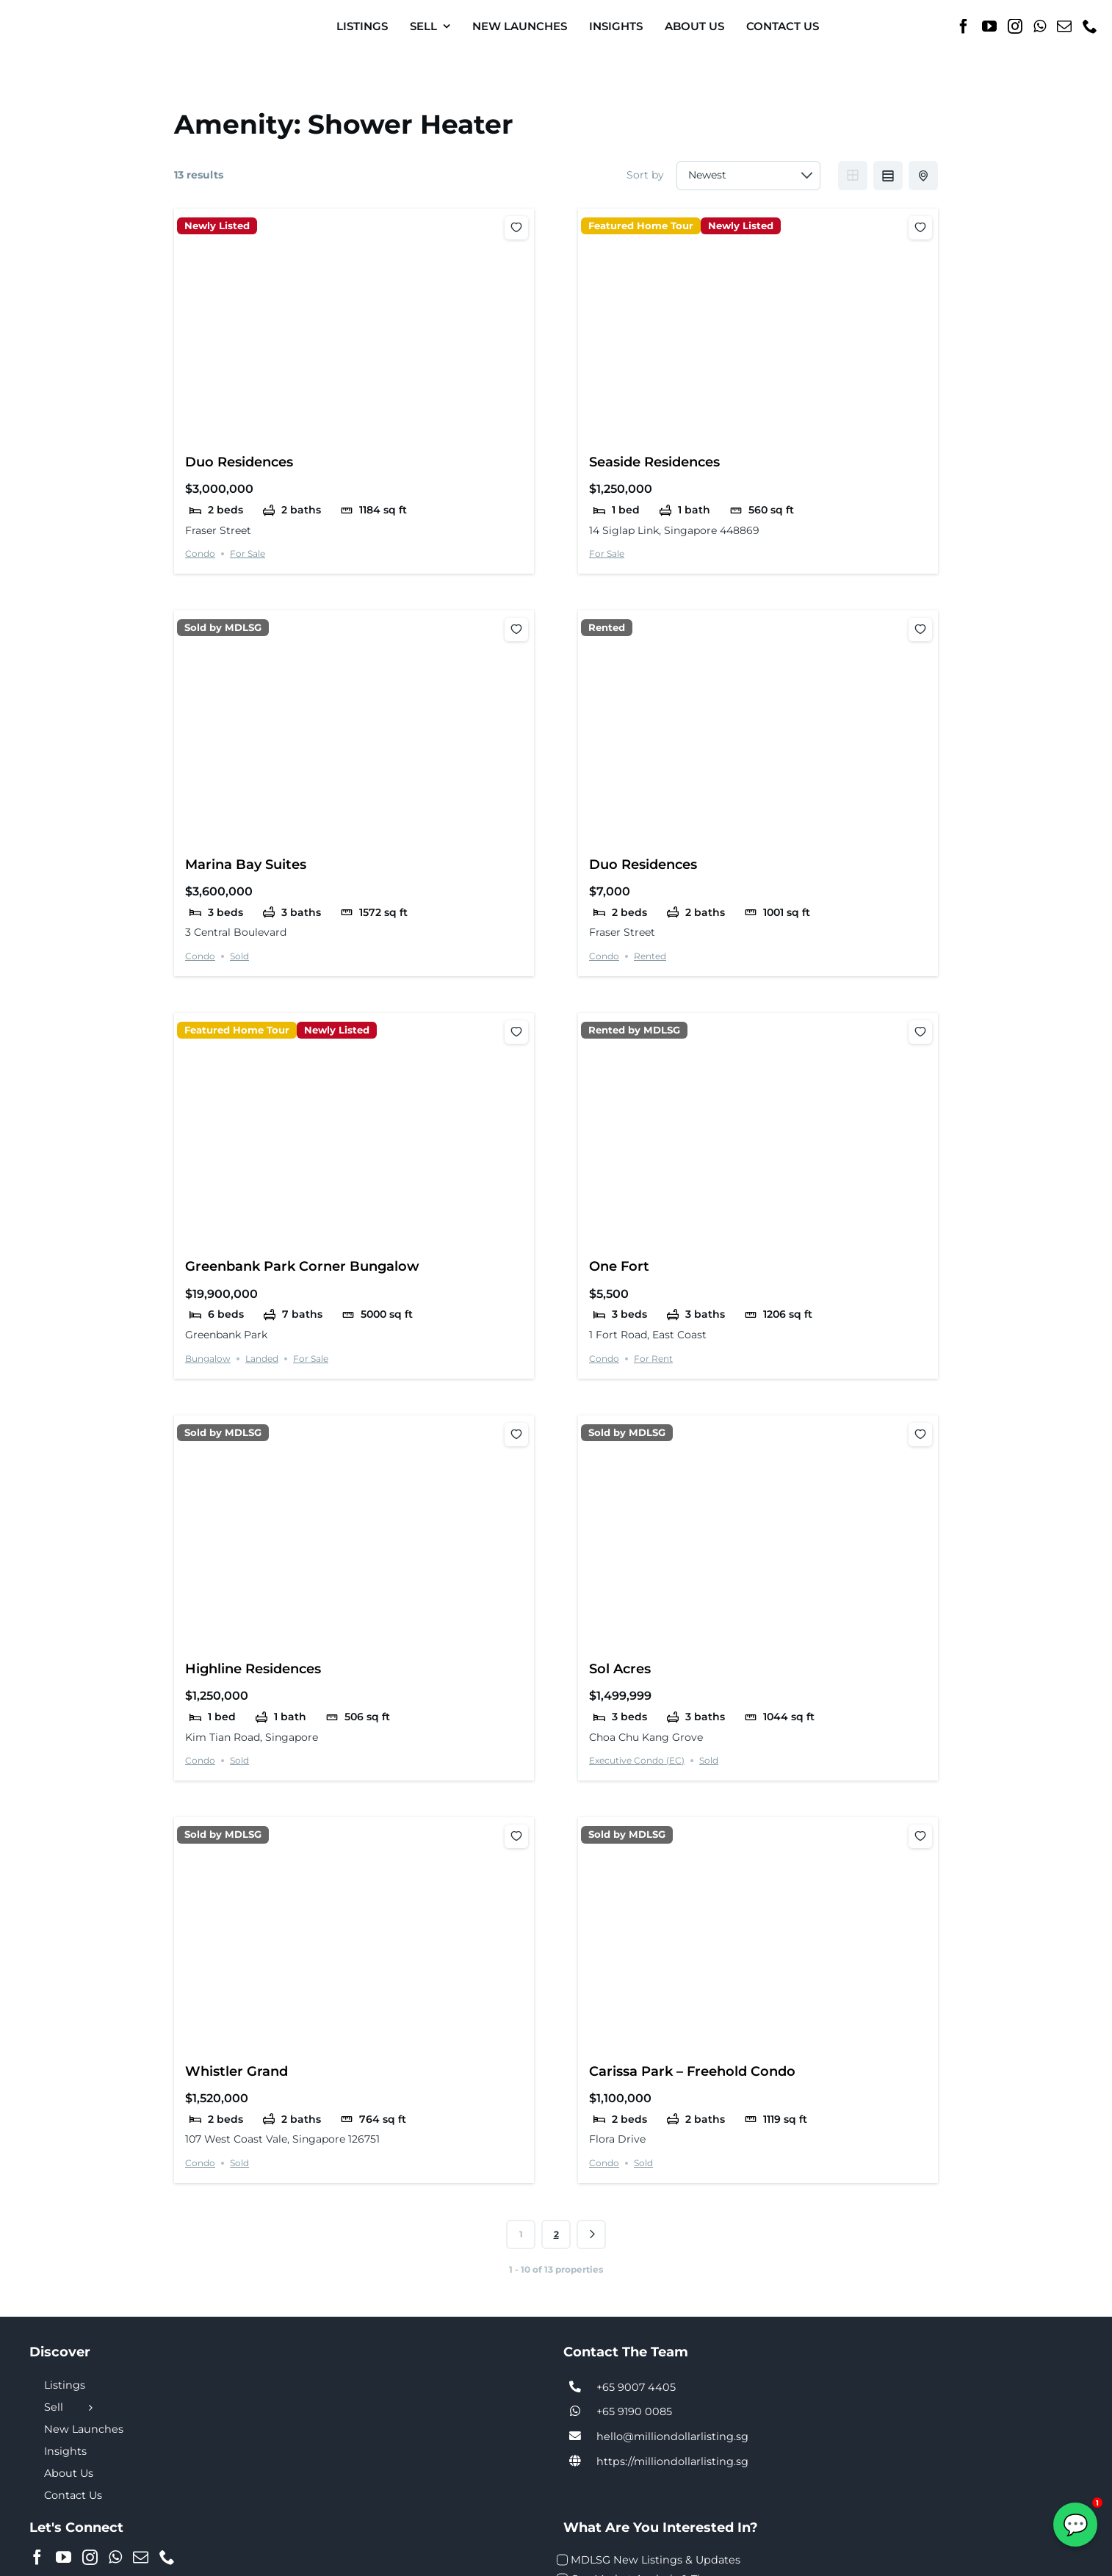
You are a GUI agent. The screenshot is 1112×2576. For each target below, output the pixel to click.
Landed (261, 1358)
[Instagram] (1015, 26)
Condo (200, 553)
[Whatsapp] (1039, 26)
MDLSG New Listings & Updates (655, 2559)
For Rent (653, 1358)
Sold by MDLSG (222, 627)
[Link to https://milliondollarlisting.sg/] (575, 2461)
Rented (606, 627)
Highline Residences (253, 1668)
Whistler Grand (236, 2071)
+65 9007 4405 (636, 2387)
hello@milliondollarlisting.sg (672, 2436)
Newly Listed (217, 226)
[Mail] (1064, 26)
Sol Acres (620, 1668)
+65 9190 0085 (634, 2411)
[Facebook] (963, 26)
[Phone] (1090, 26)
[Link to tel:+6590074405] (575, 2387)
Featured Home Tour (640, 226)
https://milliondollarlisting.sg (672, 2461)
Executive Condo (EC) (637, 1760)
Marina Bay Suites (245, 864)
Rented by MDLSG (634, 1030)
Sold (239, 956)
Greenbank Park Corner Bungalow (302, 1266)
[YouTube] (989, 26)
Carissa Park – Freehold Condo (692, 2071)
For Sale (247, 553)
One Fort (619, 1266)
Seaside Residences (654, 461)
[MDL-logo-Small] (66, 14)
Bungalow (208, 1358)
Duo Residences (239, 461)
